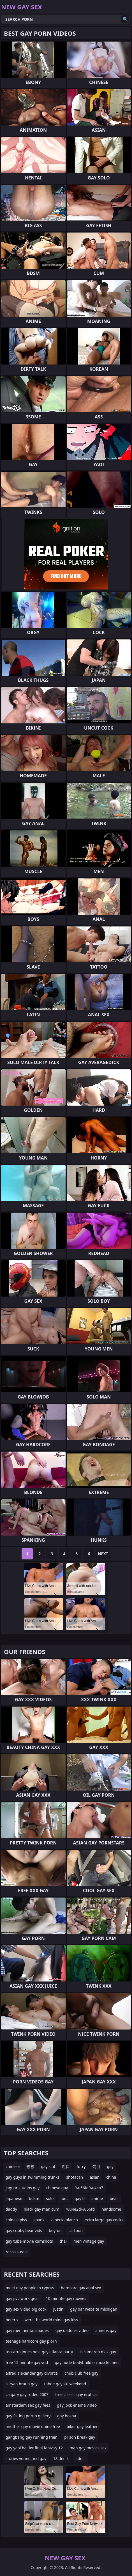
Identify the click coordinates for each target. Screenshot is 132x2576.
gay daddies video (72, 2330)
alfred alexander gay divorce (32, 2373)
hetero (12, 2319)
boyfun (55, 2230)
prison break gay (79, 2437)
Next (103, 1553)
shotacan (74, 2177)
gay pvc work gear (22, 2298)
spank (39, 2219)
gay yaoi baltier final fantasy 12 (34, 2447)
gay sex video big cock (26, 2309)
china (111, 2177)
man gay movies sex (88, 2447)
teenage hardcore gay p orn (31, 2341)
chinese (13, 2166)
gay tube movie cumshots (29, 2241)
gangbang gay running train (31, 2437)
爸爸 (30, 2166)
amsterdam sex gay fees (28, 2405)
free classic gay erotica (76, 2394)
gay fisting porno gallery (28, 2415)
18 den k (61, 2458)
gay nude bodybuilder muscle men (87, 2362)
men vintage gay (88, 2241)
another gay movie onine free (33, 2426)
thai (63, 2241)
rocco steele (17, 2251)
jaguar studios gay (23, 2187)
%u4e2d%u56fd (80, 2209)
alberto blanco (64, 2219)
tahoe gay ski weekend (65, 2383)
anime (97, 2198)
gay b (80, 2198)
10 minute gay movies (66, 2298)
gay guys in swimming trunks (32, 2177)
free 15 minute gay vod (27, 2362)
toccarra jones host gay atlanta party (39, 2351)
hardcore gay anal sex (81, 2287)
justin (58, 2309)
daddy (11, 2209)
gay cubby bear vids (24, 2230)
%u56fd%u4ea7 (89, 2187)
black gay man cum (41, 2209)
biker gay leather (82, 2426)
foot (64, 2198)
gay (110, 2166)
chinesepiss (16, 2219)
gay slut (48, 2166)
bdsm (34, 2198)
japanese (14, 2198)
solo (50, 2198)
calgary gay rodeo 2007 (27, 2394)
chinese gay (57, 2187)
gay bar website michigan (93, 2309)
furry (81, 2166)
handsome (111, 2209)
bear (114, 2198)
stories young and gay (26, 2458)
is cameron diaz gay (98, 2351)
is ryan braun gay (22, 2383)
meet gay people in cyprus (30, 2287)
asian (94, 2177)
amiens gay (105, 2330)
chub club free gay (81, 2373)
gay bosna (66, 2415)
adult (80, 2458)
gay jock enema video (77, 2405)
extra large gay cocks (104, 2219)
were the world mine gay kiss (51, 2319)
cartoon (75, 2230)
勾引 (96, 2166)
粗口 (66, 2166)
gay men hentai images (27, 2330)
